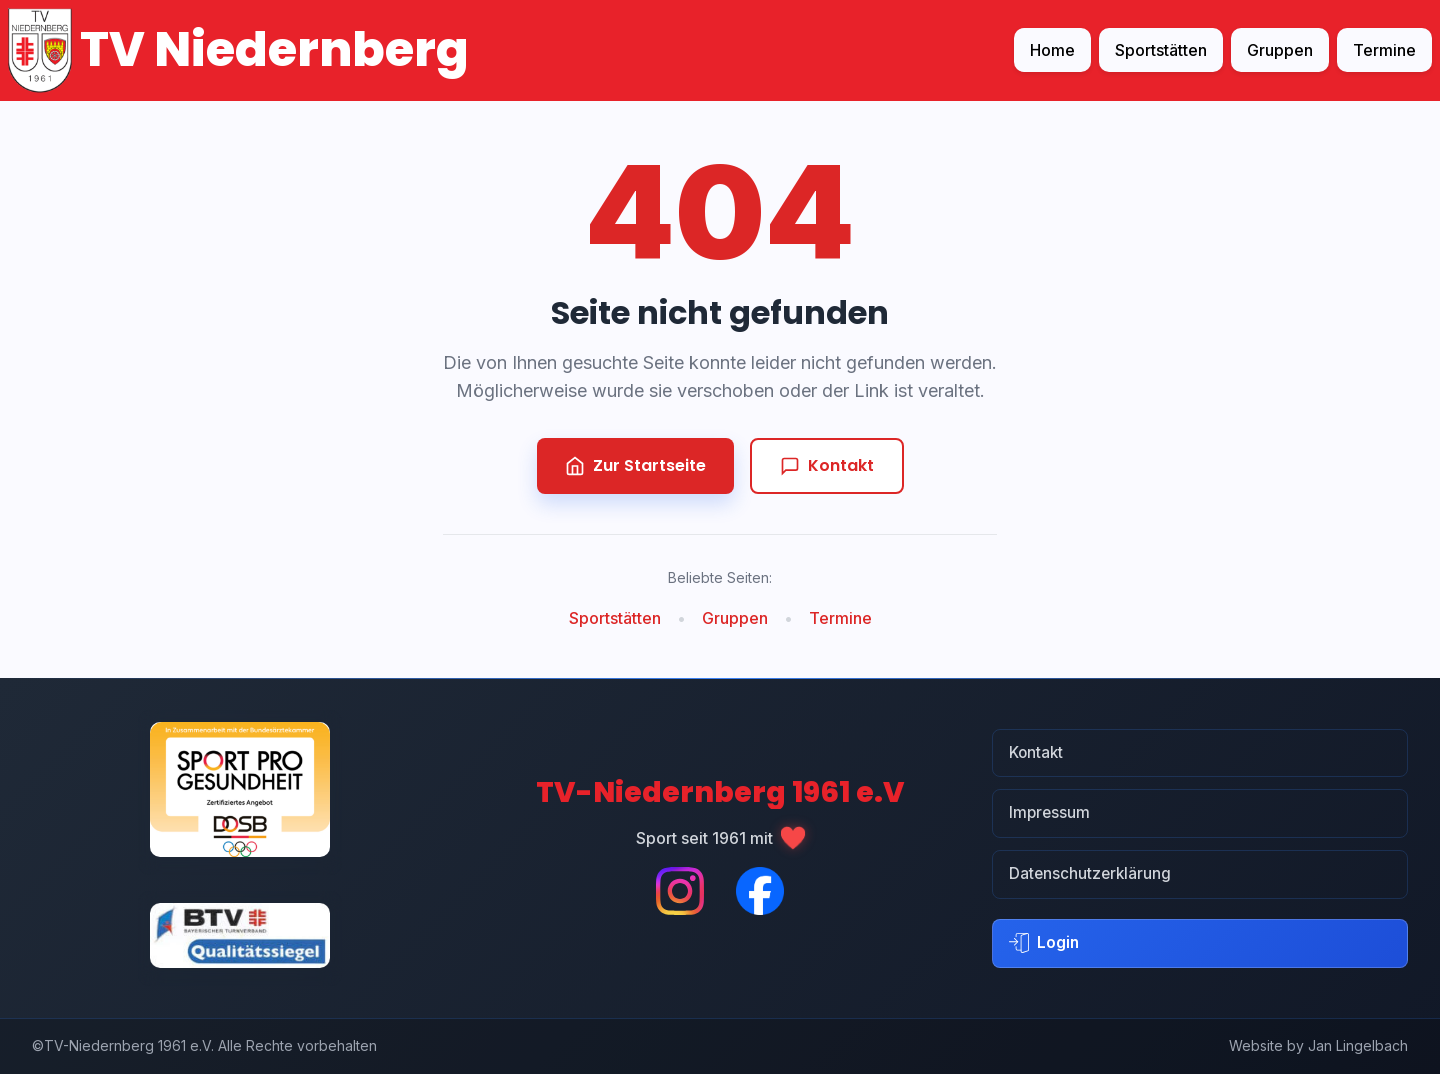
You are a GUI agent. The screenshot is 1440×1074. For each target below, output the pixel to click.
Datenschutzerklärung (1090, 873)
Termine (1384, 50)
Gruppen (1280, 50)
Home (1052, 50)
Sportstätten (1161, 50)
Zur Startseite (635, 465)
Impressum (1049, 812)
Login (1044, 943)
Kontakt (827, 465)
